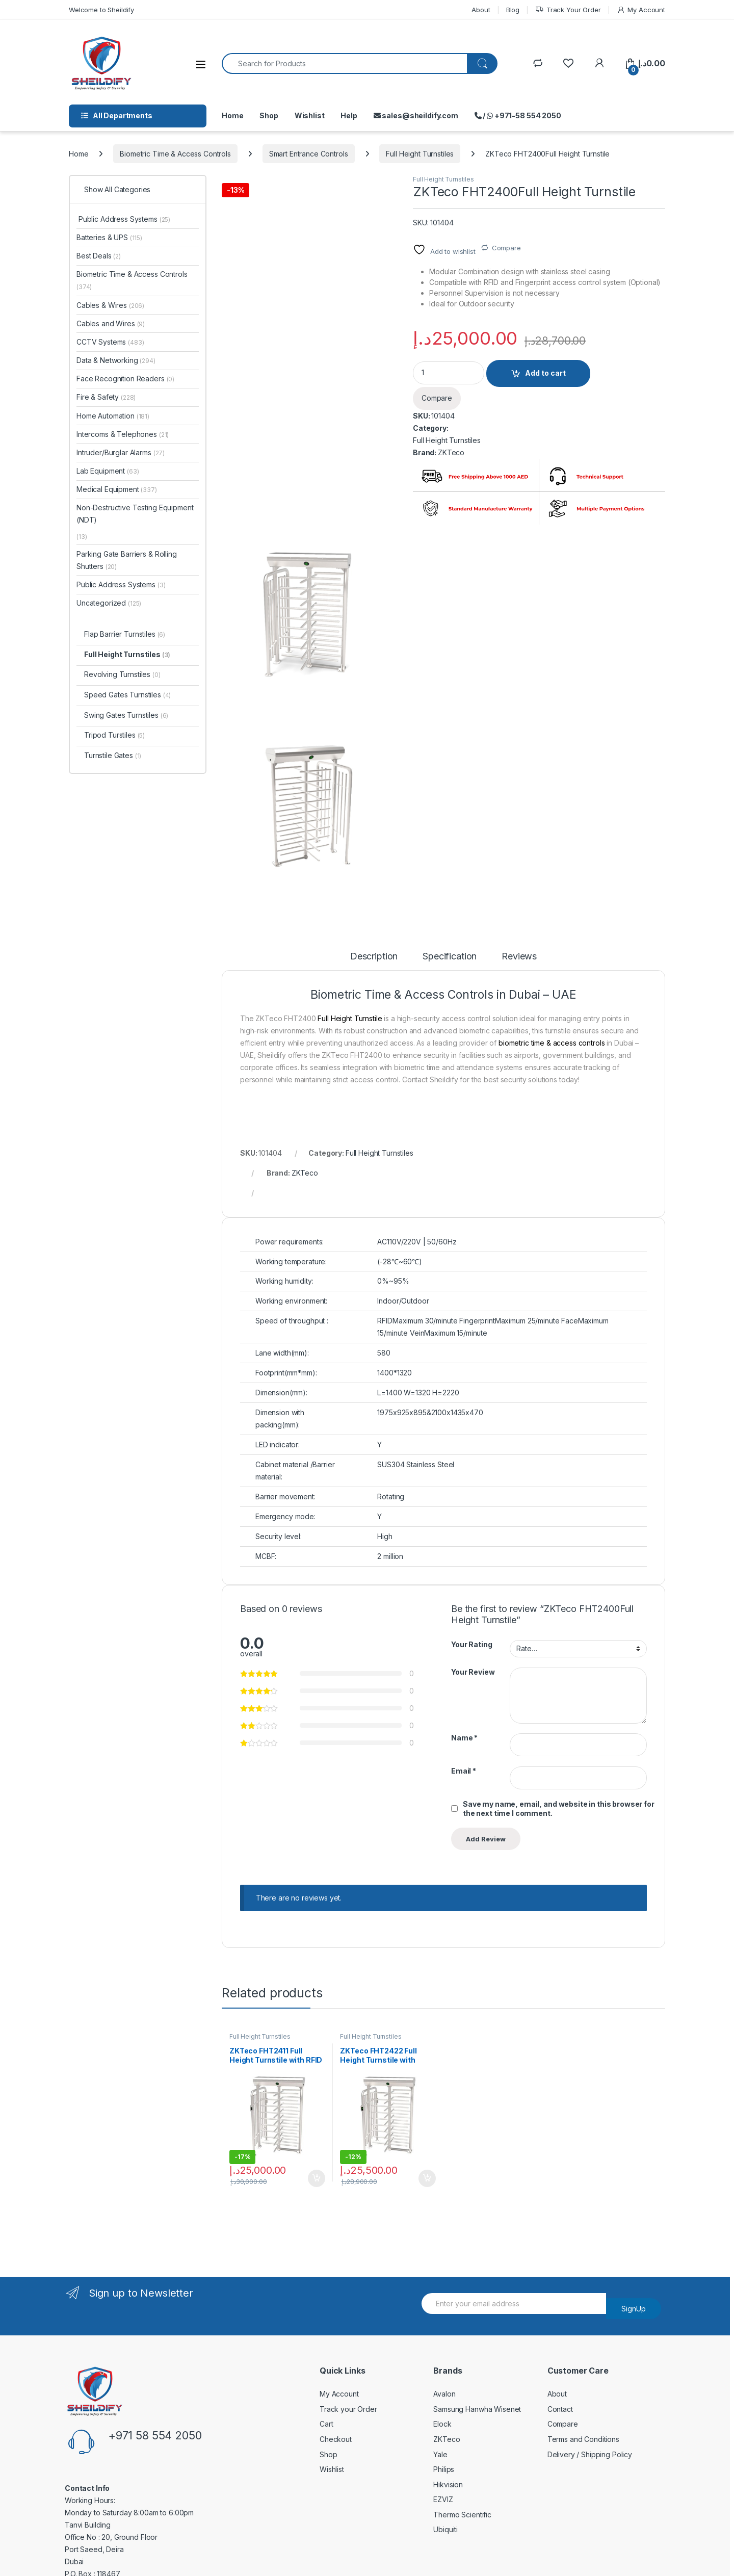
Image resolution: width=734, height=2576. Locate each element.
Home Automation (112, 415)
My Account (641, 10)
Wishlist (310, 115)
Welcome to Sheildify (101, 10)
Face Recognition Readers (125, 378)
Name (464, 1737)
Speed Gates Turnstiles (127, 694)
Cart (326, 2423)
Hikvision (448, 2484)
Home (232, 115)
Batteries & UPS (109, 237)
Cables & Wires (110, 305)
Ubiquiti (445, 2529)
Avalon (444, 2393)
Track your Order (348, 2409)
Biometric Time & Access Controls (175, 153)
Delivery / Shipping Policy (589, 2454)
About (480, 10)
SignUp (633, 2308)
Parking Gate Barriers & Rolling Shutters (126, 560)
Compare (506, 248)
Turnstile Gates (112, 755)
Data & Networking (115, 360)
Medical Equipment (116, 489)
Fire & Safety (106, 397)
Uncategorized (108, 603)
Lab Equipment (107, 470)
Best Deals (98, 255)
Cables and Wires (110, 323)
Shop (268, 115)
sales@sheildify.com (416, 115)
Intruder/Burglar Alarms (120, 452)
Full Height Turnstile (350, 1018)
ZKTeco (451, 452)
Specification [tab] (450, 956)
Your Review (472, 1672)
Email (463, 1770)
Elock (442, 2423)
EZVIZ (443, 2499)
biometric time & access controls (552, 1042)
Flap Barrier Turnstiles (124, 634)
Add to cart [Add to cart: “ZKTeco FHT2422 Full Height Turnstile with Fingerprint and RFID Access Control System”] (427, 2178)
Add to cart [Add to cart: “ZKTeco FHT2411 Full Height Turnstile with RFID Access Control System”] (316, 2178)
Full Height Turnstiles (420, 153)
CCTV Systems (110, 341)
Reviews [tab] (519, 956)
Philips (443, 2469)
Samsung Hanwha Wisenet (477, 2409)
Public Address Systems (123, 219)
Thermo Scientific (462, 2514)
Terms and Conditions (583, 2439)
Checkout (336, 2439)
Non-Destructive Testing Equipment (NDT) (134, 513)
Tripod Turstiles (114, 735)
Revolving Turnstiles (122, 674)
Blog (512, 10)
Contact (560, 2409)
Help (348, 115)
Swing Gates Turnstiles (126, 715)
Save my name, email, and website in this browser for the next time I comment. (558, 1808)
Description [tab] (374, 956)
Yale (440, 2454)
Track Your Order (568, 10)
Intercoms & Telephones (122, 434)
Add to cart (545, 373)
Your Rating (471, 1644)
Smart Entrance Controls (308, 153)
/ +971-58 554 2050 (518, 115)
